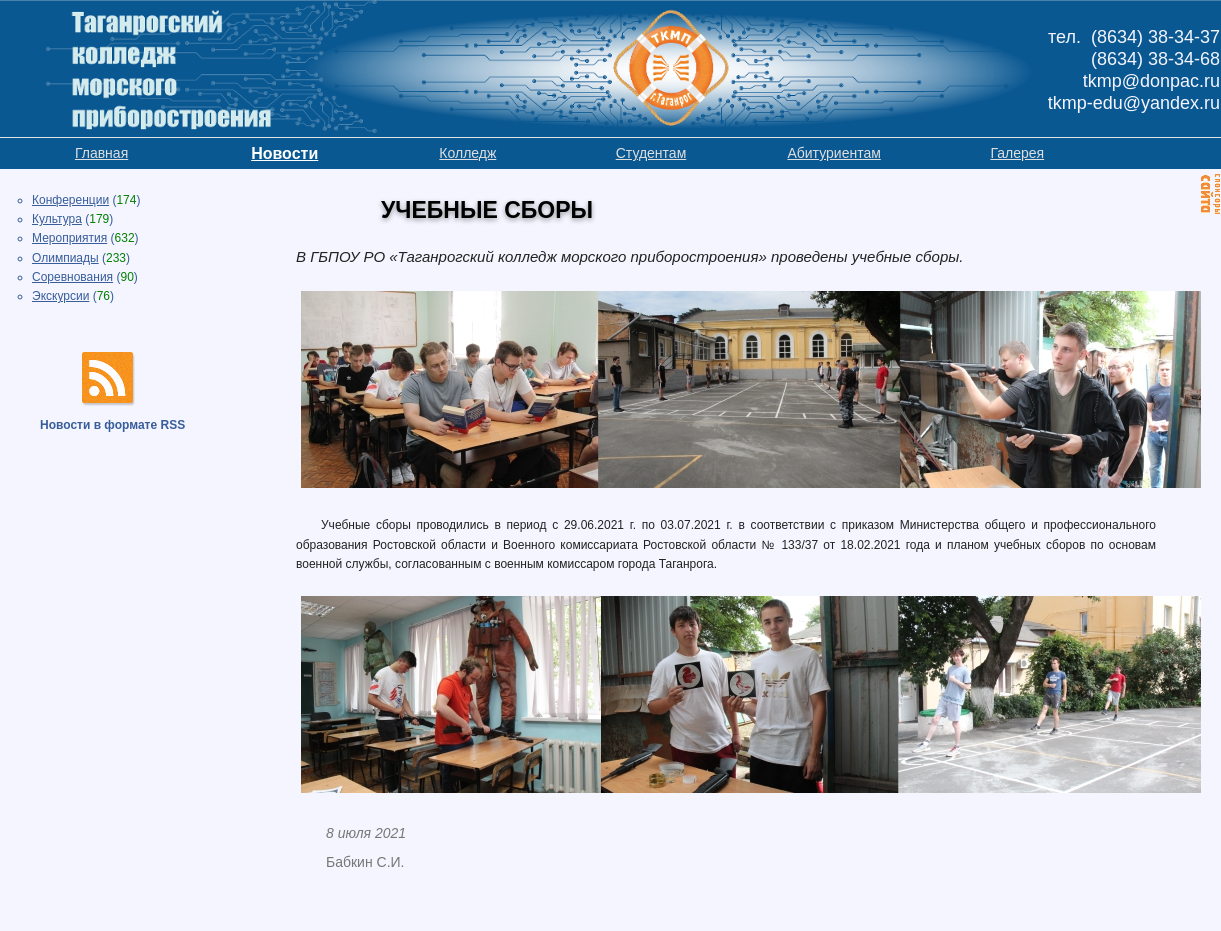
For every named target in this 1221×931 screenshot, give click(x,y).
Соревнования (72, 277)
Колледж (467, 153)
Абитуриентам (833, 153)
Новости (284, 153)
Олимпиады (65, 258)
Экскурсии (60, 296)
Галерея (1017, 153)
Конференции (70, 200)
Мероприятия (69, 238)
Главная (101, 153)
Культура (57, 219)
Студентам (651, 153)
